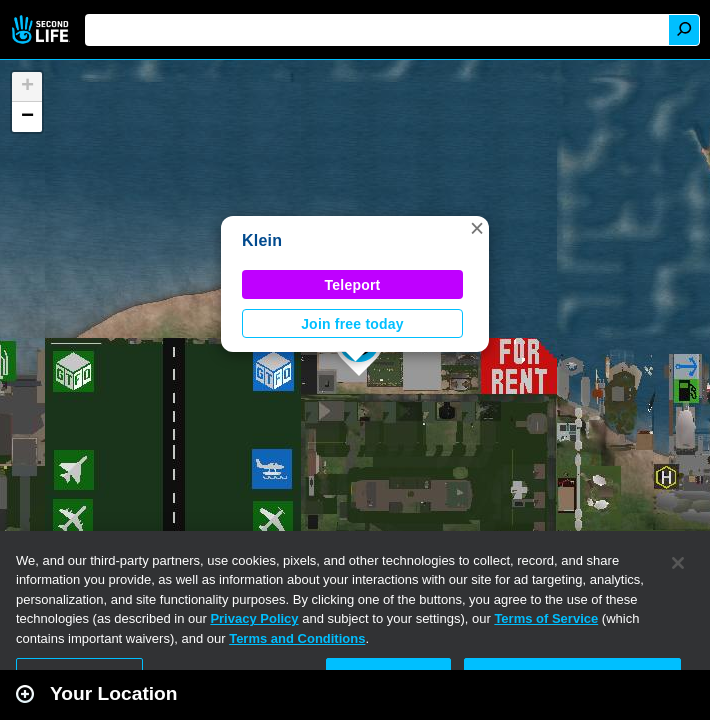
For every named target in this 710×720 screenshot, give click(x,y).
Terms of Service (546, 618)
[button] (477, 228)
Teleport (353, 285)
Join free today (352, 324)
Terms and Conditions (297, 638)
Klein (262, 240)
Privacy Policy (254, 618)
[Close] (678, 563)
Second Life (42, 29)
